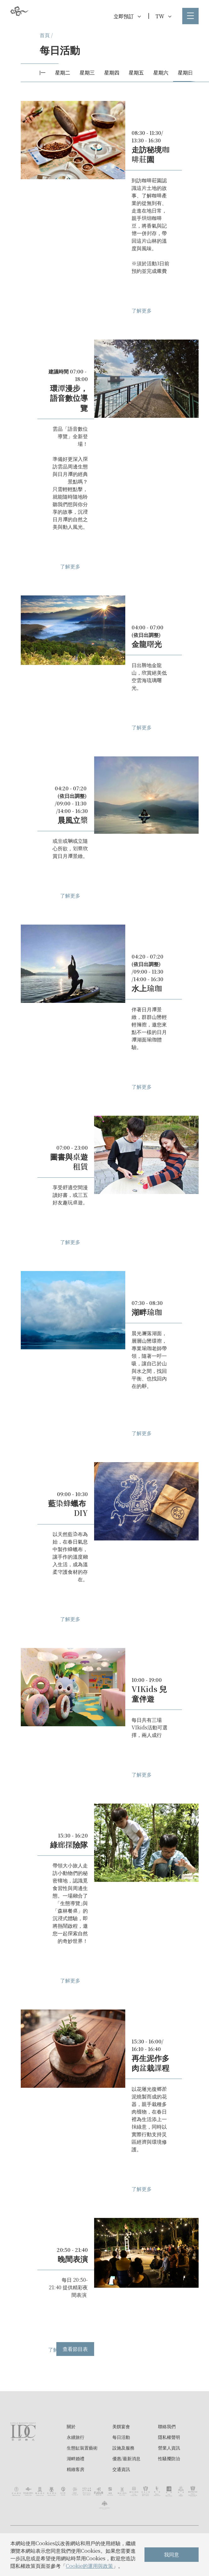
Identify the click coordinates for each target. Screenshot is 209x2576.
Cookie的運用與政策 (89, 2565)
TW (163, 16)
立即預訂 (127, 16)
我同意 (171, 2554)
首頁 (45, 35)
